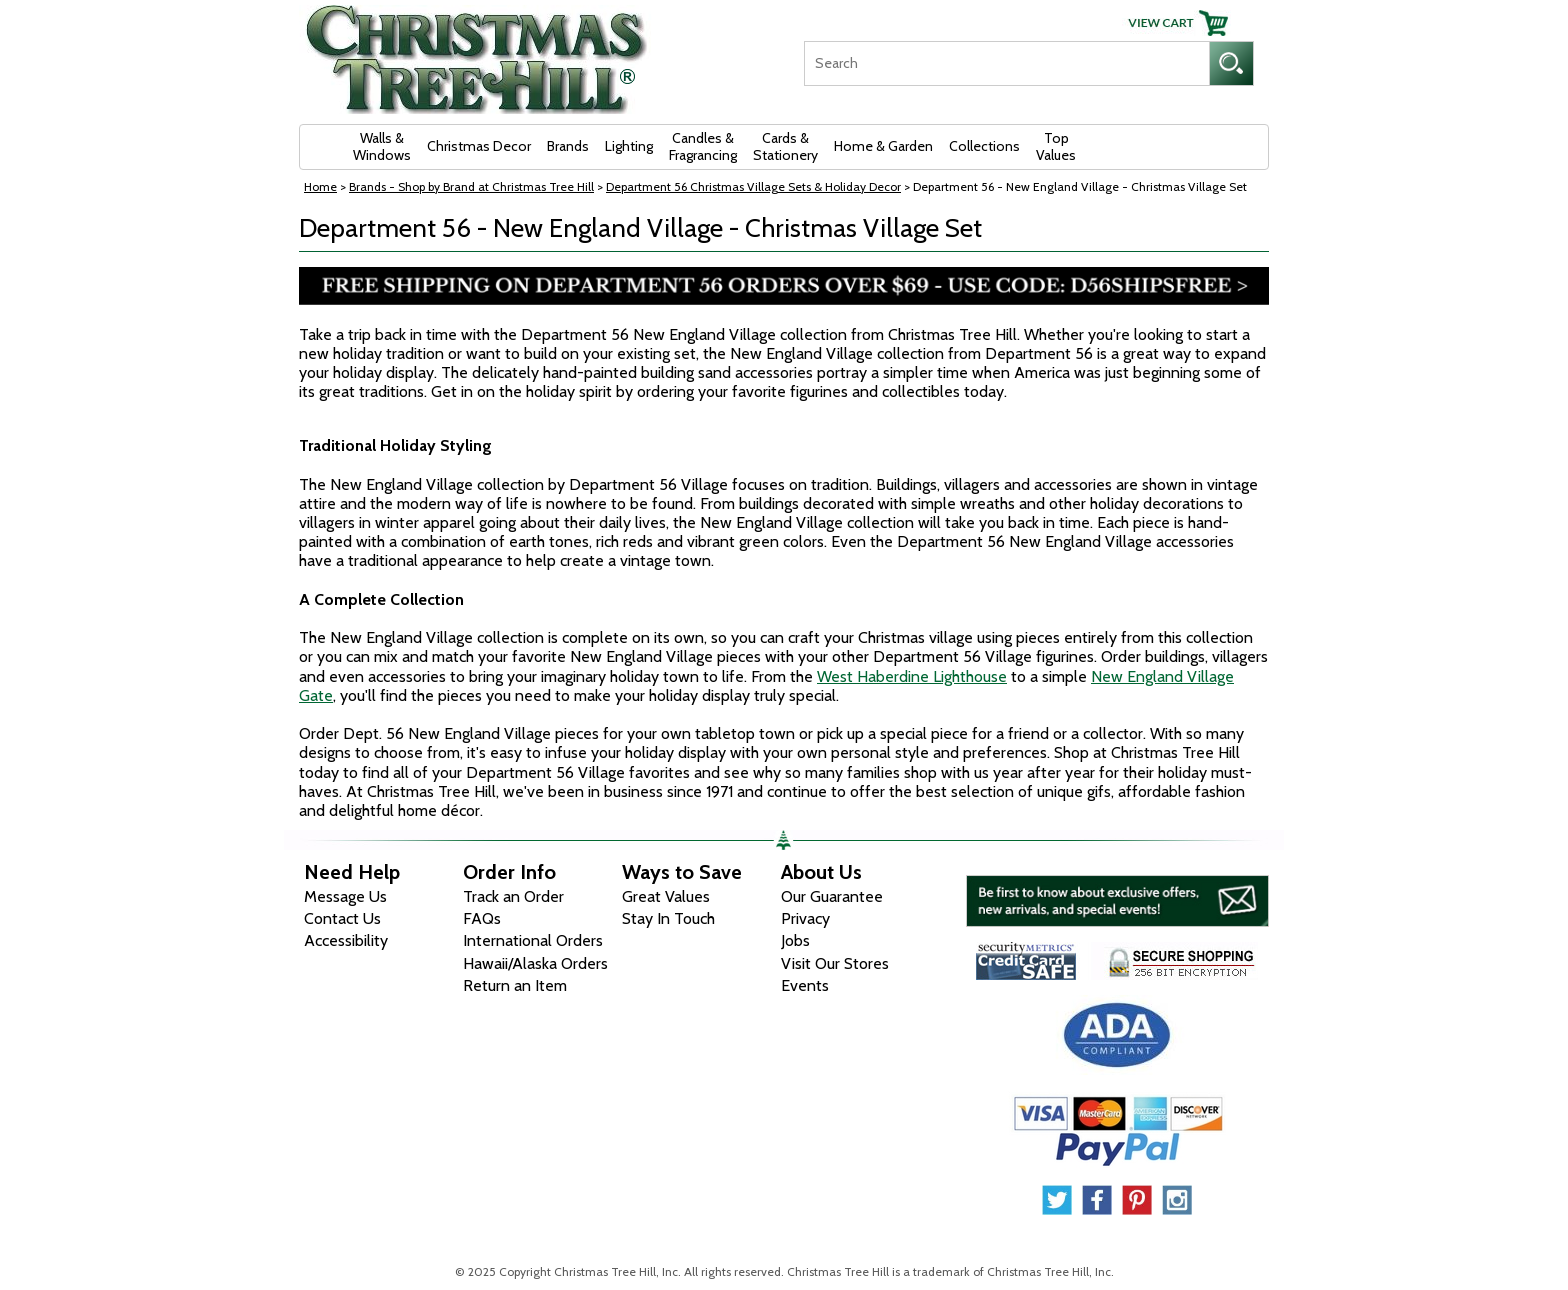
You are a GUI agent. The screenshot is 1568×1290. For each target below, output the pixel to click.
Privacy (805, 918)
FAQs (482, 918)
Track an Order (513, 896)
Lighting (629, 146)
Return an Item (515, 985)
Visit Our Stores (835, 963)
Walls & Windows (382, 146)
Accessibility (346, 940)
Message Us (345, 896)
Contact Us (342, 918)
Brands (568, 146)
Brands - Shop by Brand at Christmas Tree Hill (471, 186)
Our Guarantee (832, 896)
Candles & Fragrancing (703, 146)
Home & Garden (883, 146)
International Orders (533, 940)
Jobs (795, 940)
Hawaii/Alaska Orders (535, 963)
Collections (984, 146)
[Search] (1006, 63)
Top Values (1056, 146)
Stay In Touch (668, 918)
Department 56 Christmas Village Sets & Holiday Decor (753, 186)
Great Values (666, 896)
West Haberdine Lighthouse (912, 676)
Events (805, 985)
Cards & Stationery (785, 146)
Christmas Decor (479, 146)
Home (320, 186)
